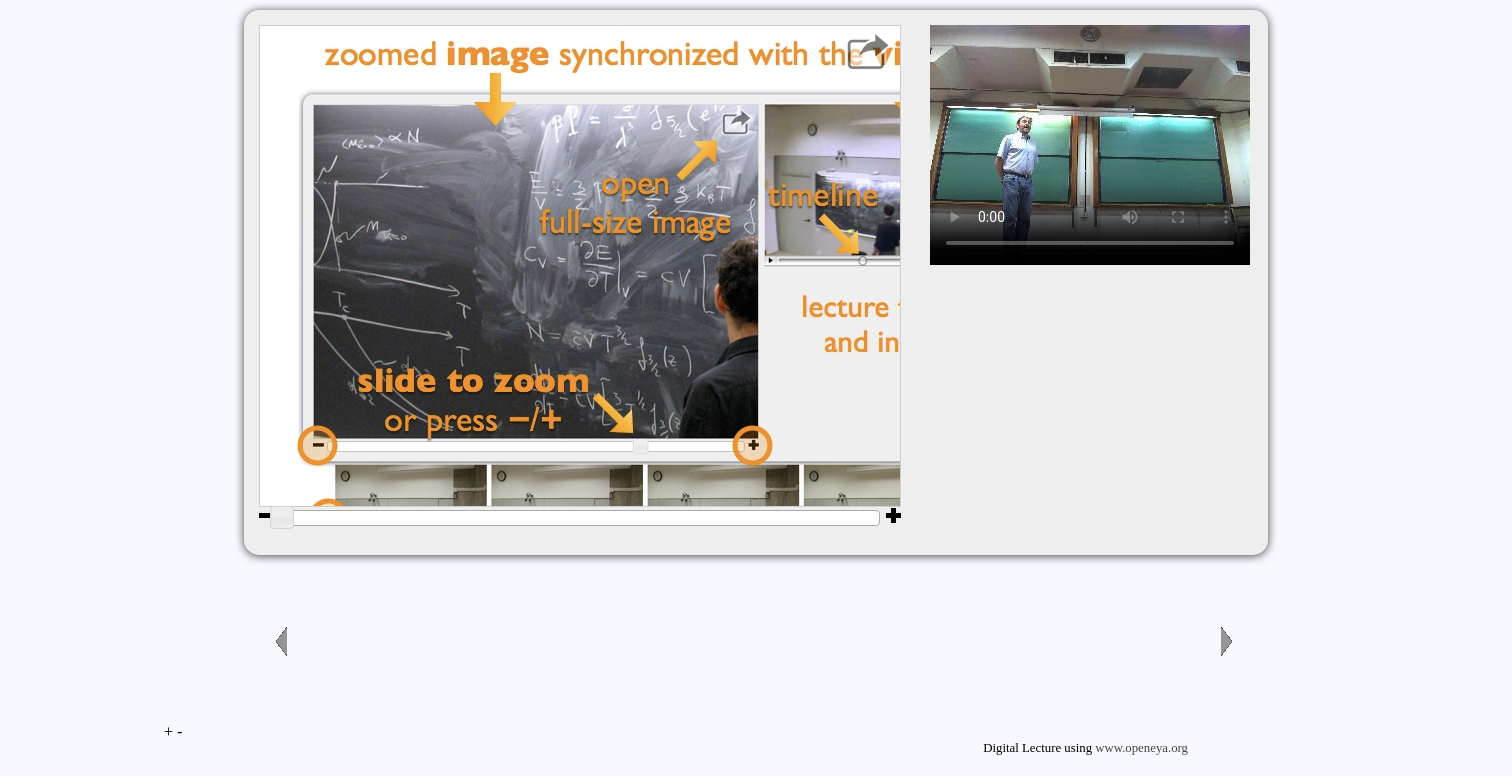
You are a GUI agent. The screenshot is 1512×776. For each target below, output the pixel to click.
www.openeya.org (1141, 748)
